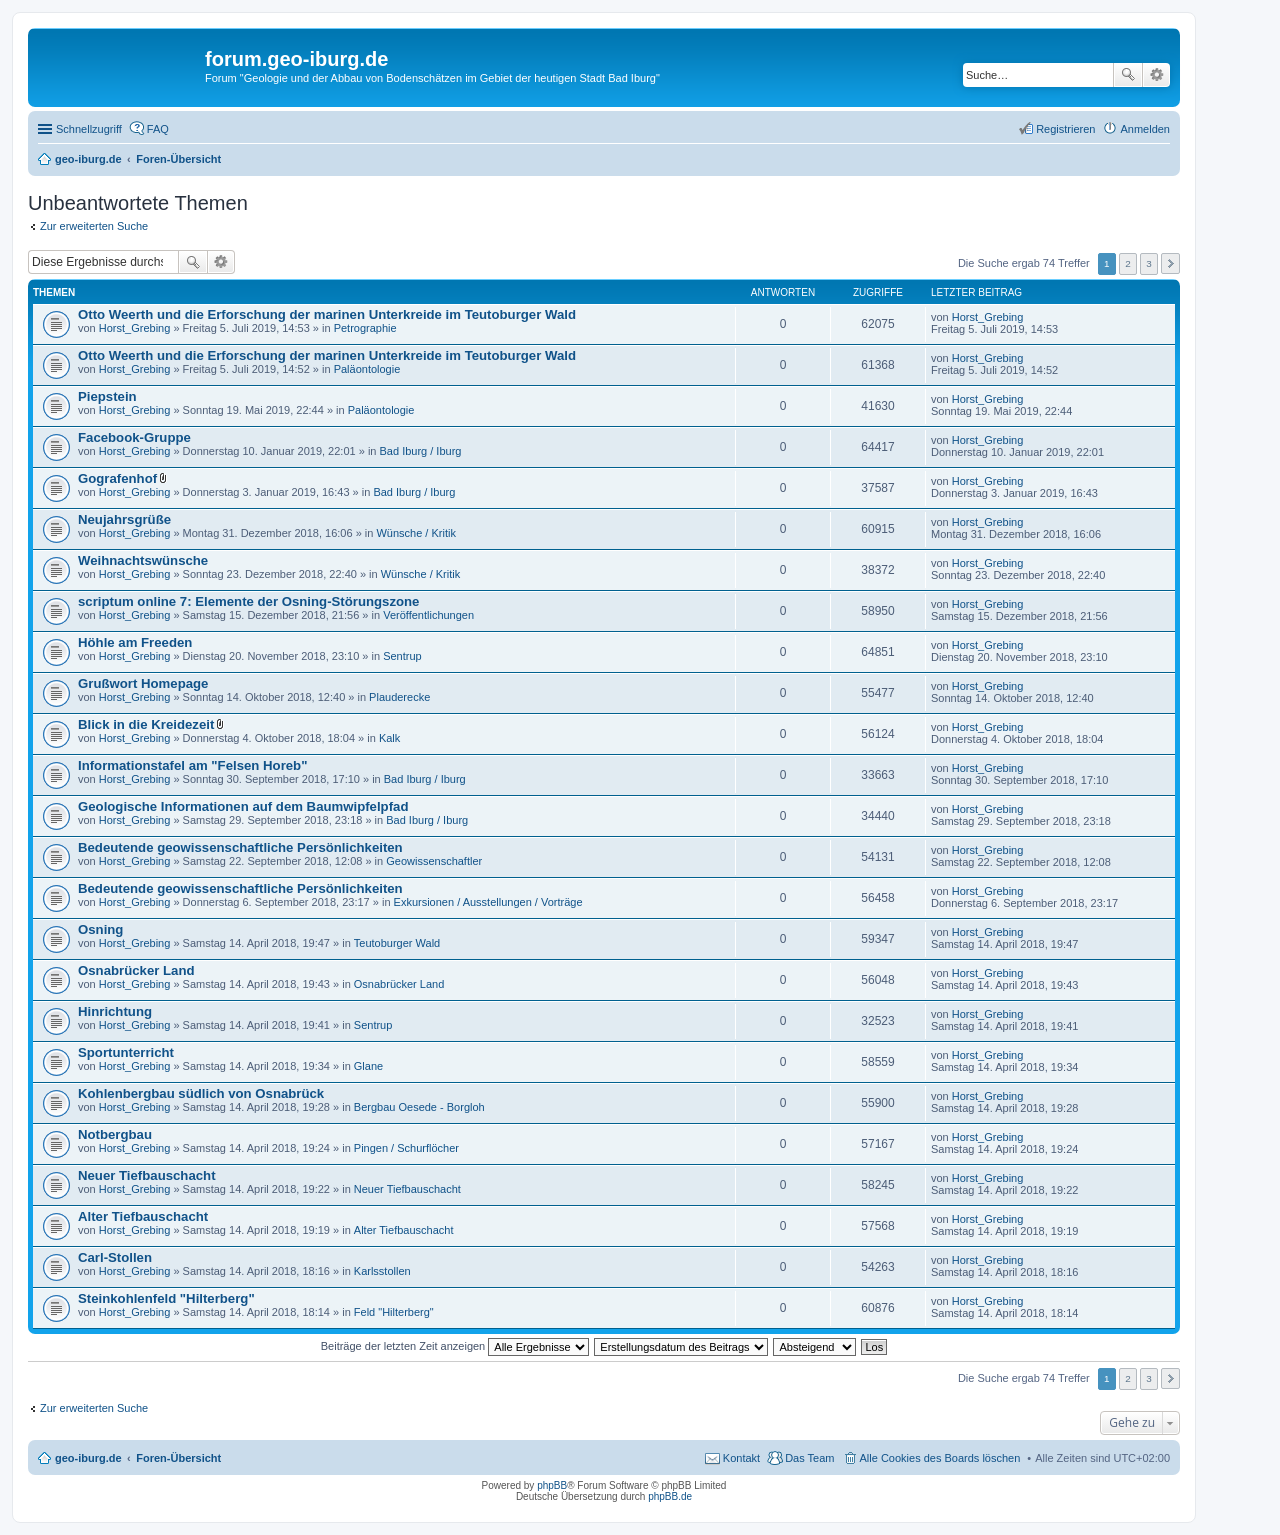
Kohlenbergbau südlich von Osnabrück (201, 1093)
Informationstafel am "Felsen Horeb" (192, 765)
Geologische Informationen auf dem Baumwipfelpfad (243, 806)
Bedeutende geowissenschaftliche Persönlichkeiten (240, 847)
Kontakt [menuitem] (741, 1458)
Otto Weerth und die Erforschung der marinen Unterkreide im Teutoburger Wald (327, 314)
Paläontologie (367, 369)
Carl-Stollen (115, 1257)
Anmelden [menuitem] (1145, 129)
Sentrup (402, 656)
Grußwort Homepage (143, 683)
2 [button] (1128, 263)
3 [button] (1149, 263)
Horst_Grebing (135, 328)
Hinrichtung (115, 1011)
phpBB (552, 1485)
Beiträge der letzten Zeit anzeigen (455, 1346)
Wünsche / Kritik (415, 533)
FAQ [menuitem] (158, 129)
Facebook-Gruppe (134, 437)
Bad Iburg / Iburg (421, 451)
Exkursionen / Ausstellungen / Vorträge (488, 902)
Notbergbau (115, 1134)
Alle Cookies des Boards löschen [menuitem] (940, 1458)
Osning (100, 929)
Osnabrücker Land (136, 970)
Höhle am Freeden (135, 642)
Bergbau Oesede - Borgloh (419, 1107)
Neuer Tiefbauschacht (147, 1175)
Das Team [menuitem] (809, 1458)
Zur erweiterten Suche (94, 226)
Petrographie (365, 328)
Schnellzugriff (89, 129)
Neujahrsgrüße (124, 519)
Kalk (389, 738)
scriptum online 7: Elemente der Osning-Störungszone (248, 601)
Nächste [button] (1170, 263)
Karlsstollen (382, 1271)
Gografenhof (117, 478)
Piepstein (107, 396)
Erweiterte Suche (1156, 75)
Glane (368, 1066)
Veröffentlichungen (428, 615)
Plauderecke (399, 697)
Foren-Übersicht (178, 1458)
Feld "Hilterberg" (394, 1312)
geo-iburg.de (88, 1458)
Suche (1128, 75)
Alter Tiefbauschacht (143, 1216)
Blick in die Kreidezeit (146, 724)
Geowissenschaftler (434, 861)
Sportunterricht (126, 1052)
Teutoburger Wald (397, 943)
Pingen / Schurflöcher (406, 1148)
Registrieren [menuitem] (1065, 129)
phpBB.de (670, 1496)
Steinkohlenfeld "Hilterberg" (166, 1298)
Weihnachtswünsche (143, 560)
